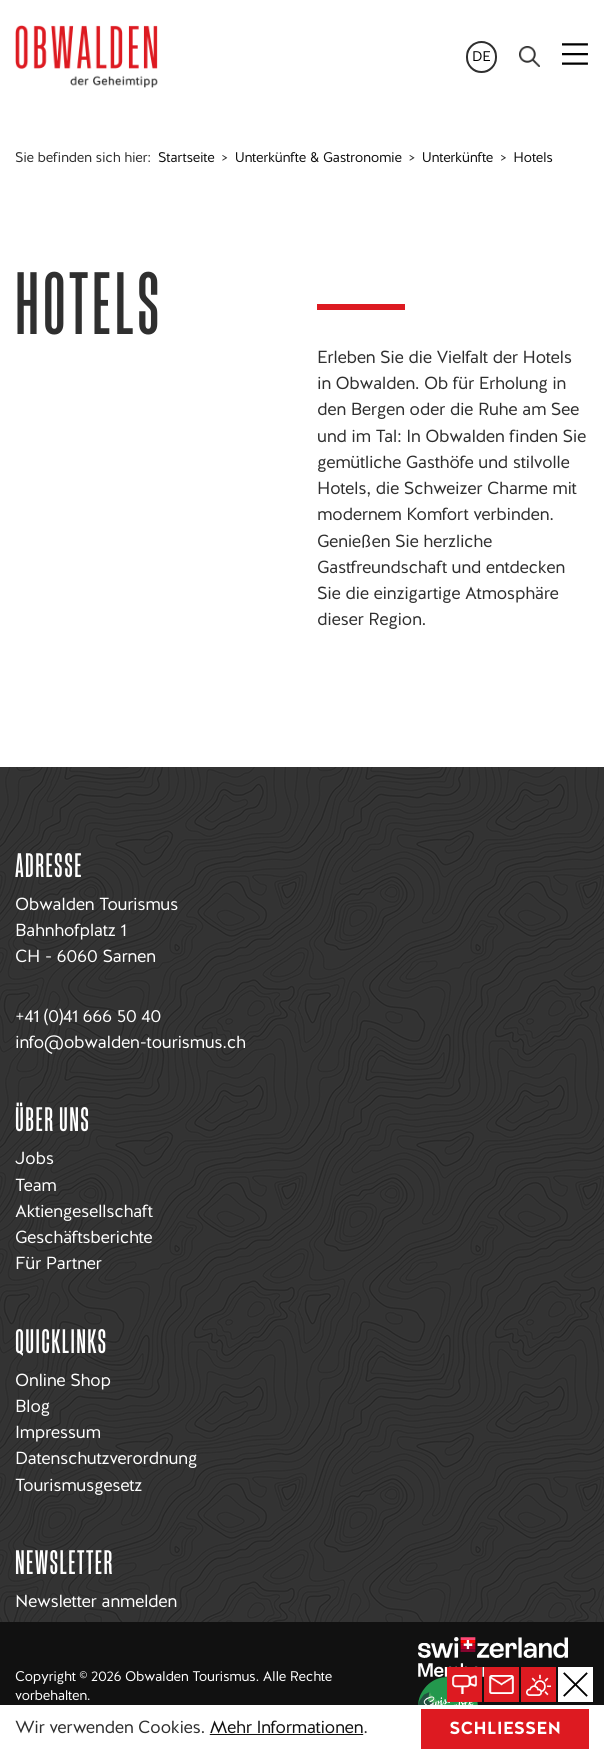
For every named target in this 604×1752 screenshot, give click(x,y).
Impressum (58, 1432)
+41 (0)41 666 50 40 (88, 1016)
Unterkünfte (457, 158)
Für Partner (58, 1263)
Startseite (186, 158)
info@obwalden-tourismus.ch (130, 1042)
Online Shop (63, 1380)
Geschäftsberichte (83, 1237)
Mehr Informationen (286, 1727)
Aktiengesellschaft (84, 1211)
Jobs (34, 1158)
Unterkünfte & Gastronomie (318, 158)
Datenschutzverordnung (106, 1458)
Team (35, 1185)
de (481, 57)
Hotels (532, 158)
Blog (32, 1406)
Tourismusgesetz (78, 1485)
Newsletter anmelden (96, 1601)
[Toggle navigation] (577, 56)
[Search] (529, 56)
